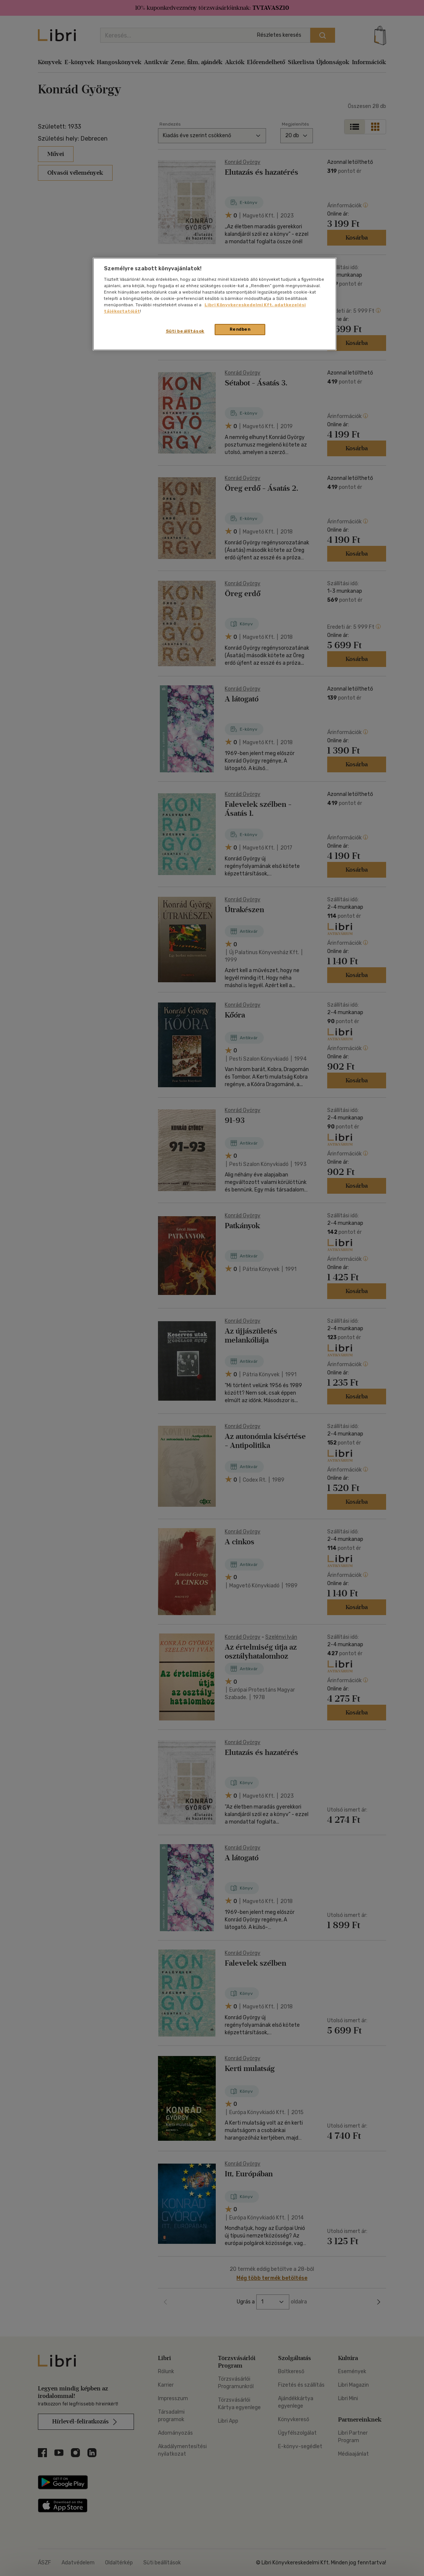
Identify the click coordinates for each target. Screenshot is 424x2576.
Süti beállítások (185, 331)
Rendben (240, 329)
